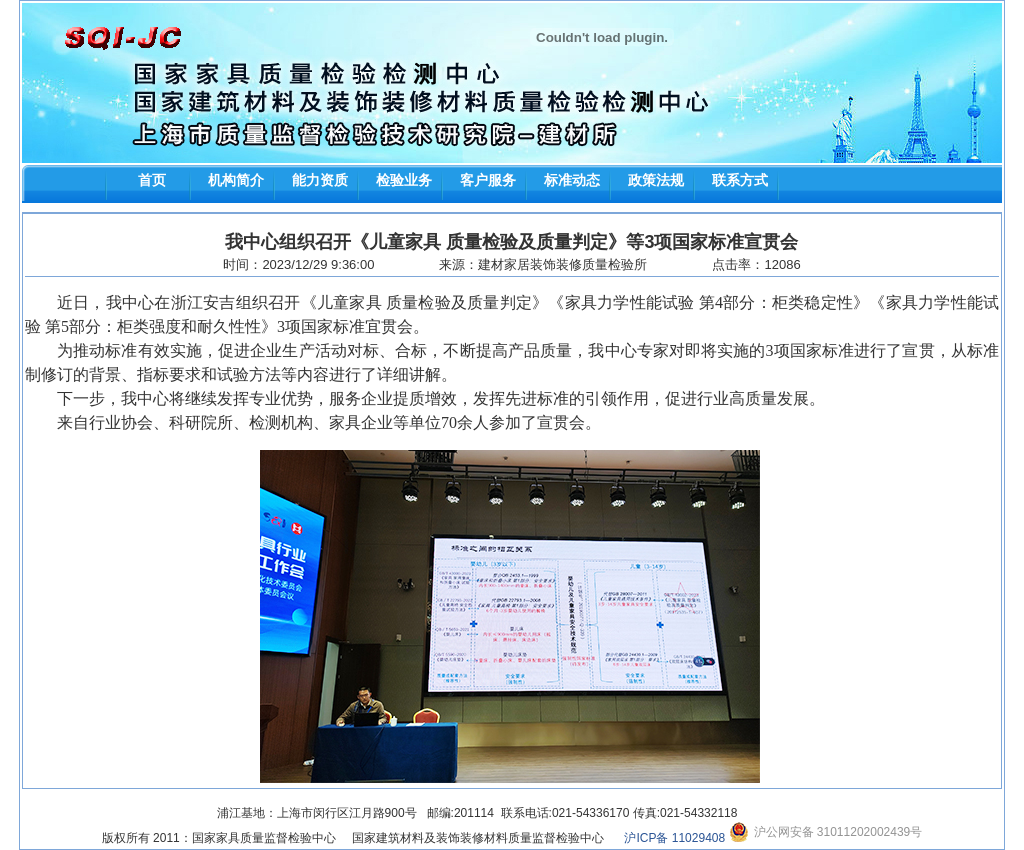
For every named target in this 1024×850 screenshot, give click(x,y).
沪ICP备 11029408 (674, 838)
